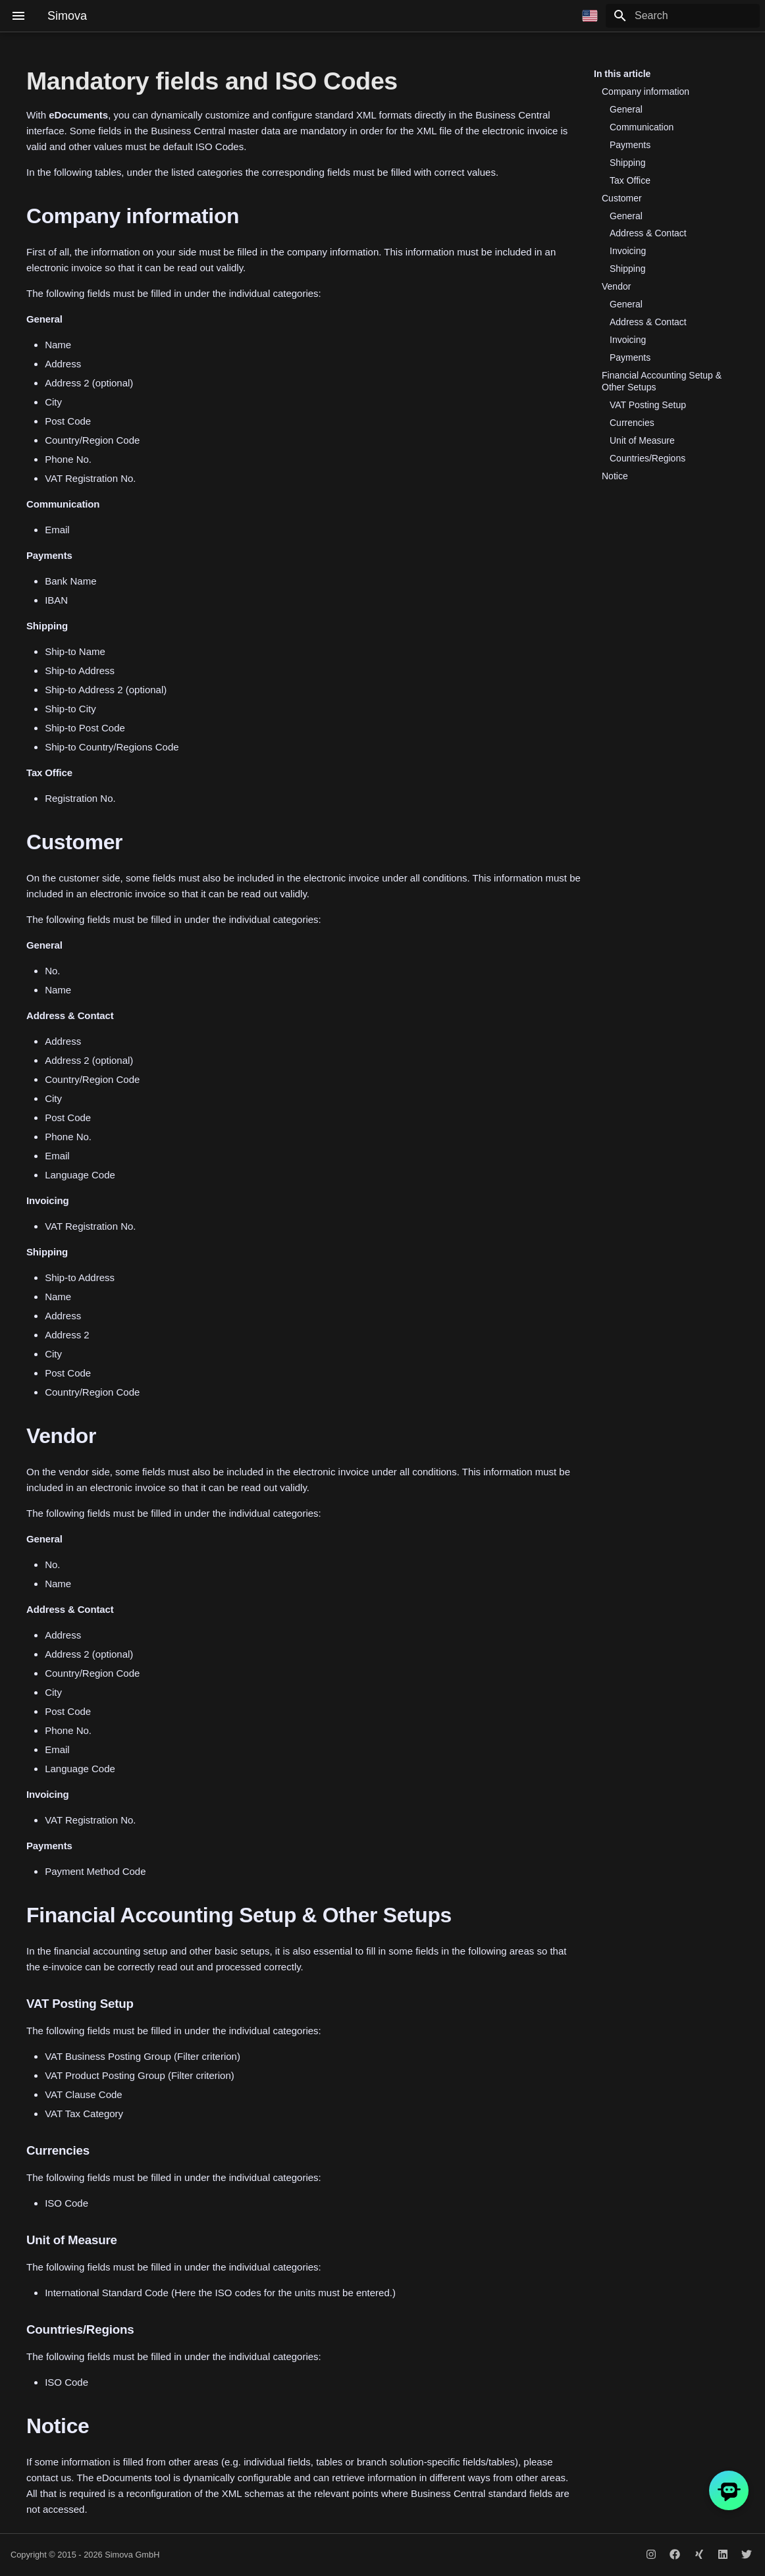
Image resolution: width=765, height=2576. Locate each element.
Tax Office (630, 180)
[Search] (683, 16)
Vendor (616, 286)
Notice (615, 476)
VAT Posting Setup (648, 405)
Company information (645, 91)
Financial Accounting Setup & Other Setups (662, 381)
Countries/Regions (647, 458)
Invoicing (628, 251)
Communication (641, 127)
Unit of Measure (642, 440)
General (626, 109)
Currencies (632, 422)
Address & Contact (648, 233)
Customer (622, 198)
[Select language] (590, 16)
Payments (630, 145)
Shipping (628, 162)
